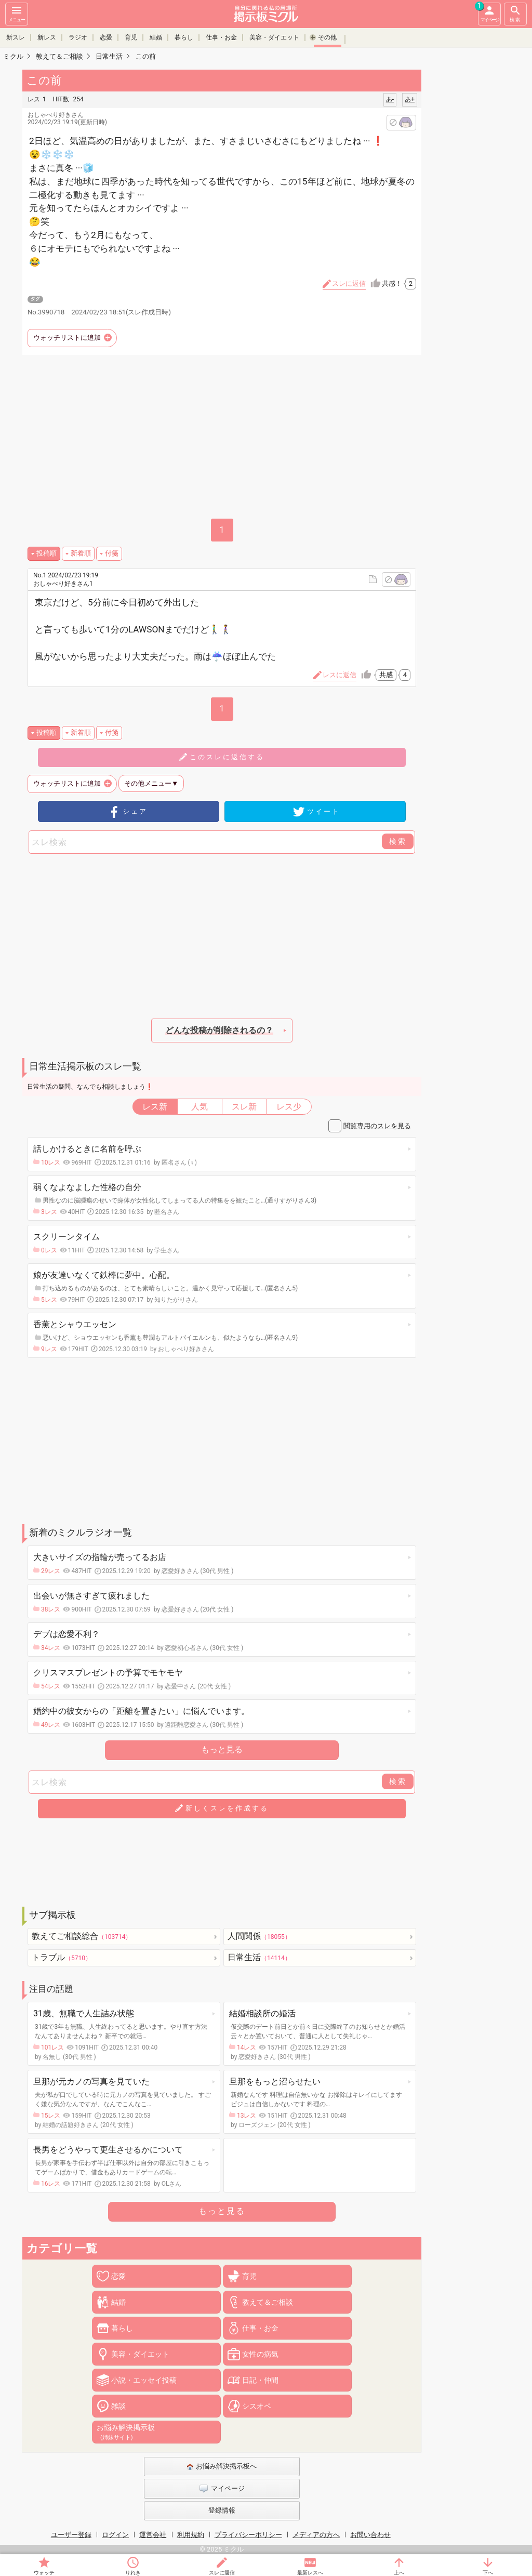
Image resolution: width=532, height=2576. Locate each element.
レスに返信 (339, 675)
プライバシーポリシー (248, 2535)
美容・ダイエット (274, 37)
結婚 (156, 37)
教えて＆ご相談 (267, 2302)
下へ (488, 2572)
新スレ (15, 37)
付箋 (111, 553)
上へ (399, 2572)
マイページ (488, 12)
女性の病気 (260, 2354)
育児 (131, 37)
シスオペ (256, 2406)
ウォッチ (44, 2572)
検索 (515, 13)
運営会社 (152, 2535)
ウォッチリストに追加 (67, 337)
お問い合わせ (370, 2535)
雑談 (118, 2406)
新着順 (81, 553)
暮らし (184, 37)
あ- (390, 99)
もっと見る (222, 1749)
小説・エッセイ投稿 (144, 2380)
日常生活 (259, 1957)
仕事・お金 (221, 37)
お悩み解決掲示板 (126, 2432)
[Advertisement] (222, 438)
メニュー (16, 13)
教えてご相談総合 (81, 1936)
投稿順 (46, 553)
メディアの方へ (316, 2535)
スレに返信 (222, 2572)
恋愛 (106, 37)
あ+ (410, 99)
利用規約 (190, 2535)
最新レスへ (310, 2572)
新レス (46, 37)
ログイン (115, 2535)
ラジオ (78, 37)
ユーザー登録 (71, 2535)
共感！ (399, 283)
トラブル (61, 1957)
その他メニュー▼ (151, 783)
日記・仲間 (260, 2380)
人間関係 (259, 1936)
